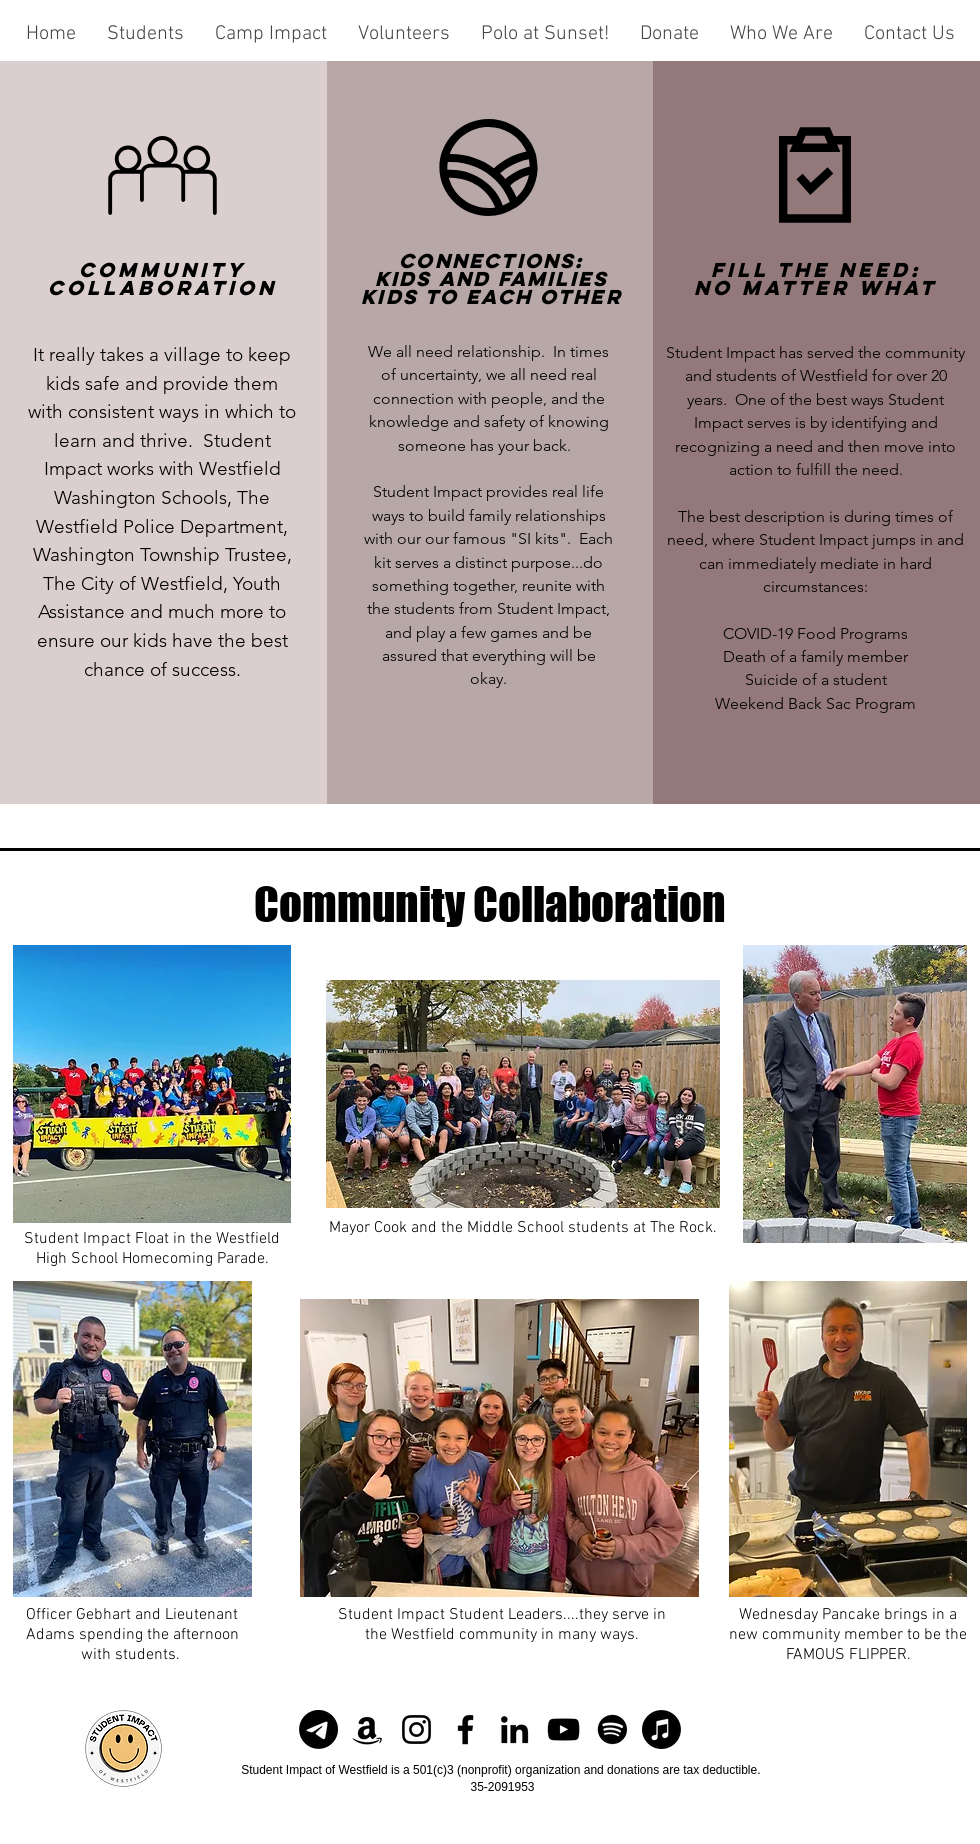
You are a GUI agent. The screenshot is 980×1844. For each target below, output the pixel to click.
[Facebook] (465, 1729)
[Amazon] (367, 1729)
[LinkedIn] (514, 1729)
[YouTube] (563, 1729)
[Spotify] (612, 1729)
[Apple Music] (661, 1729)
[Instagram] (416, 1729)
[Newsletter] (318, 1729)
